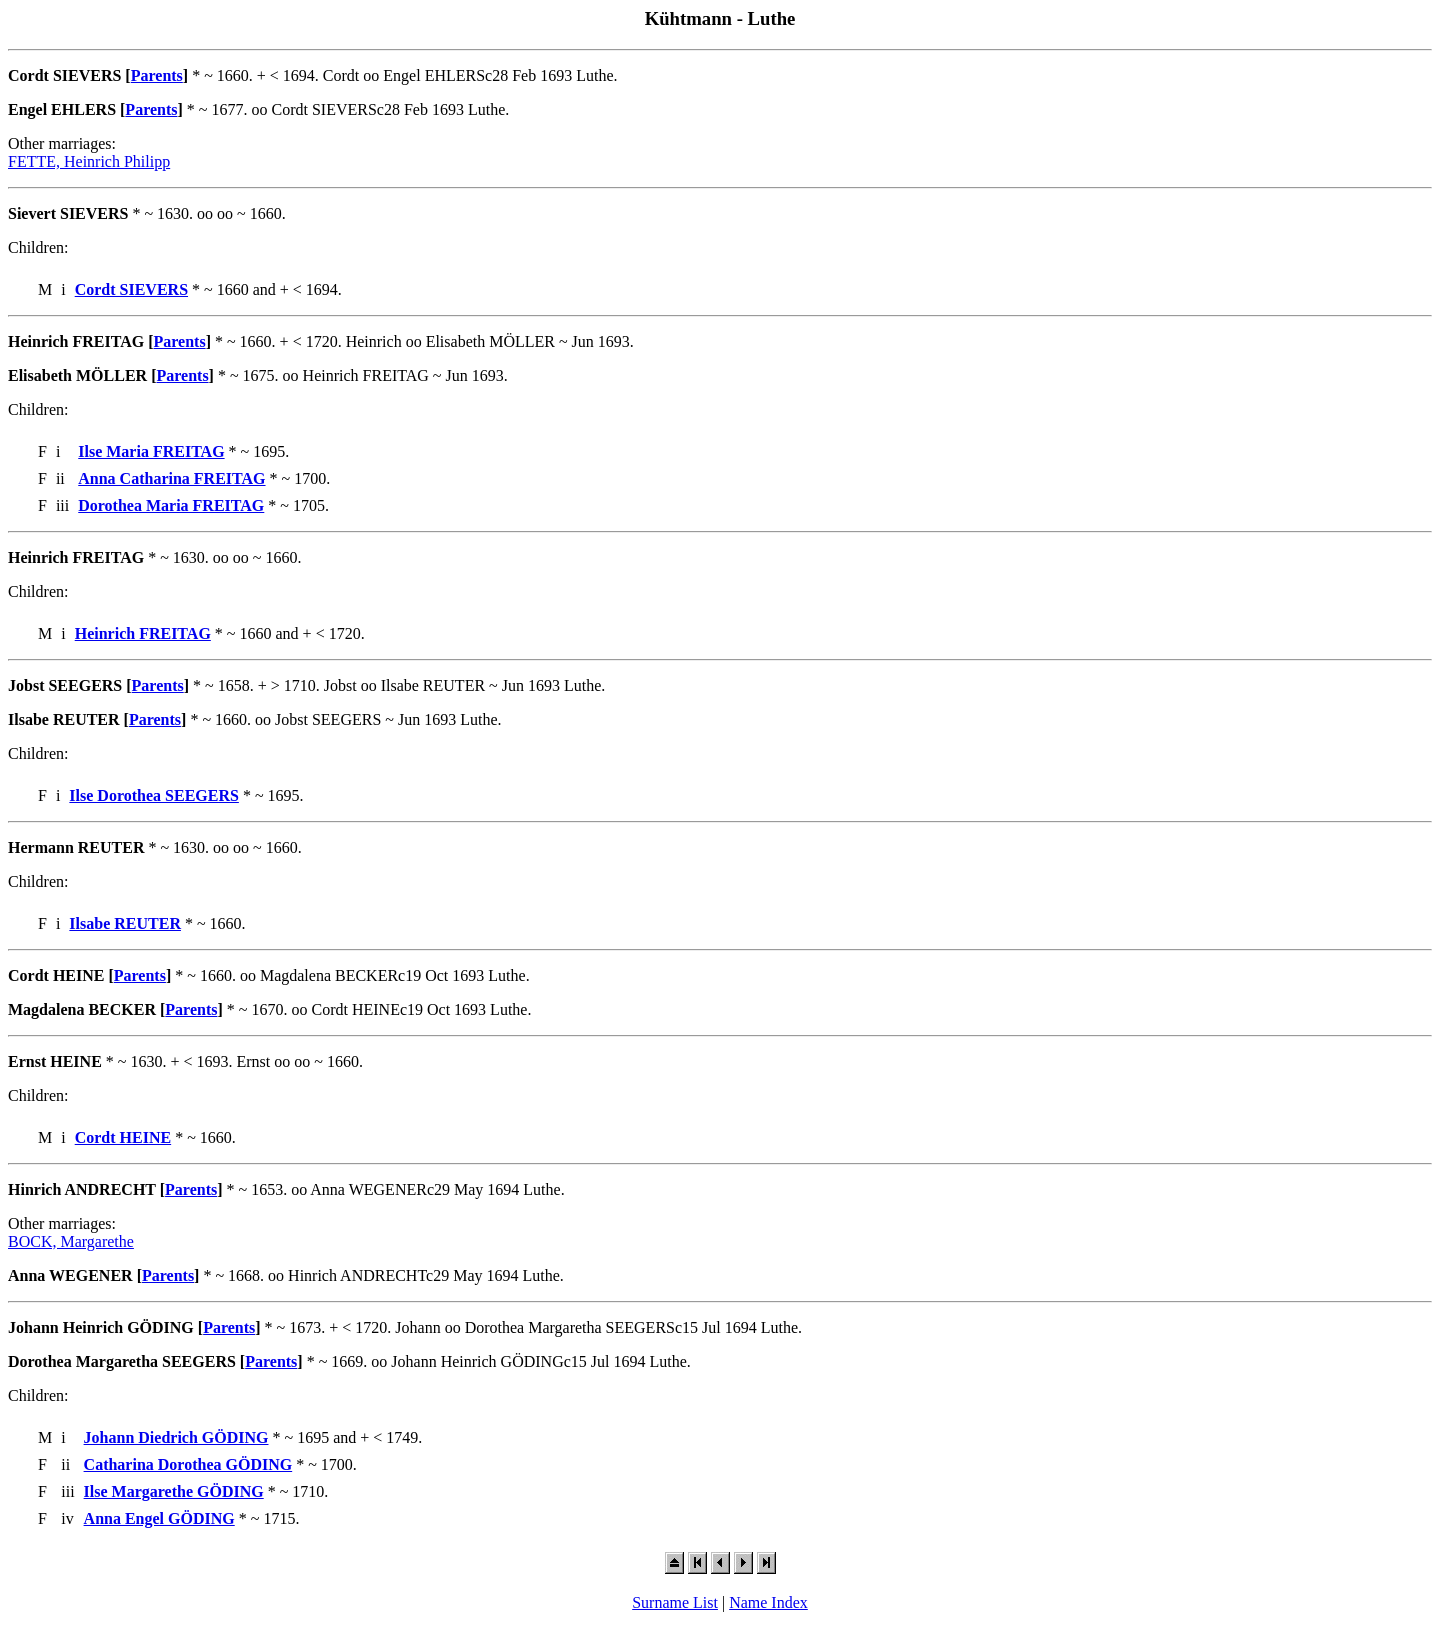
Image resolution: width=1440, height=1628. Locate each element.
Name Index (768, 1602)
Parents (157, 75)
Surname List (675, 1602)
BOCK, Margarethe (71, 1241)
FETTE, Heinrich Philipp (89, 161)
